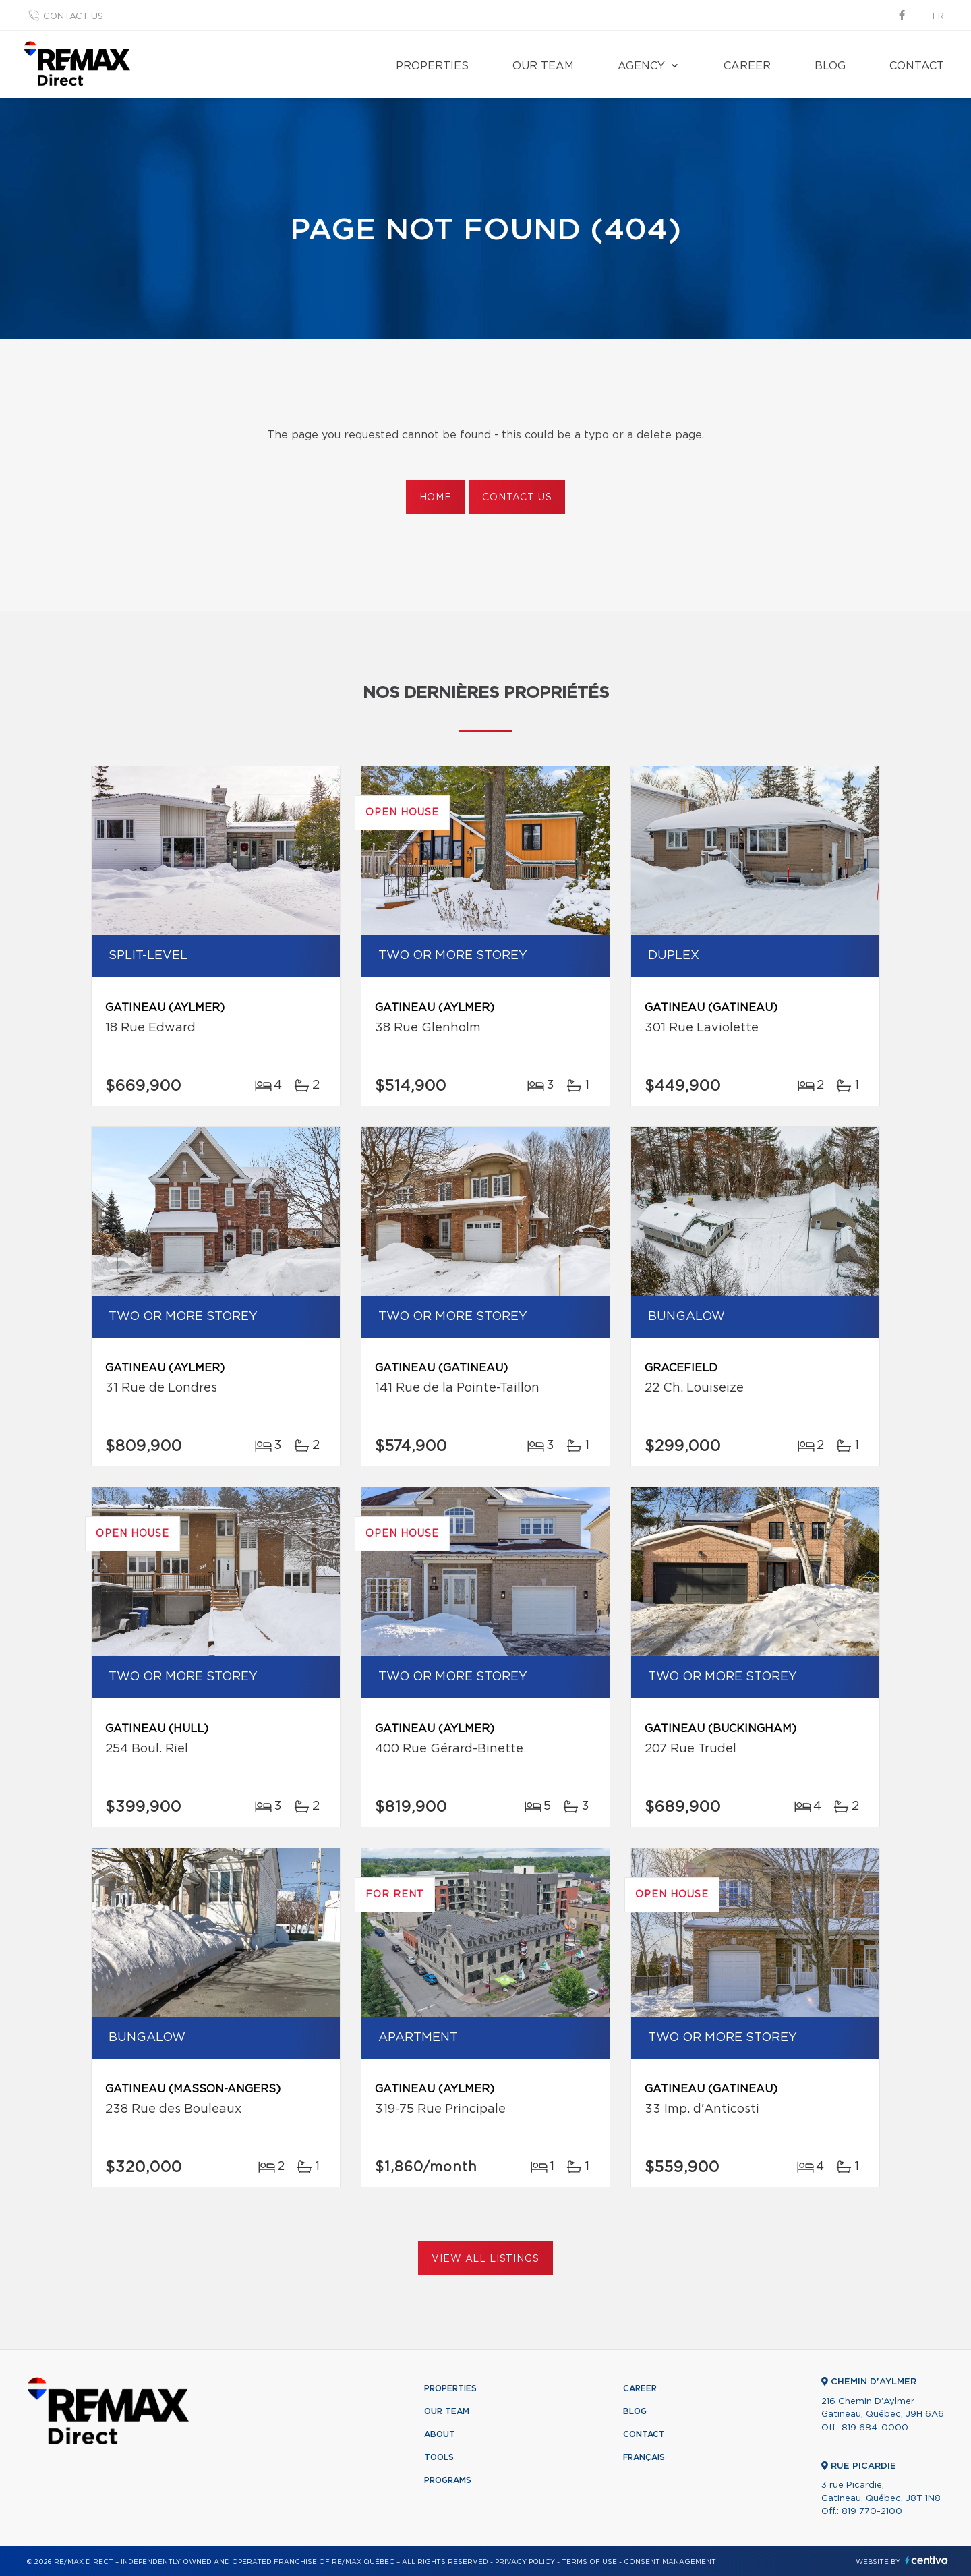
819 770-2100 (872, 2511)
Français (644, 2457)
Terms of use (589, 2561)
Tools (439, 2457)
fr (938, 16)
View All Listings (485, 2259)
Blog (830, 66)
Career (747, 66)
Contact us (73, 16)
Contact (916, 66)
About (439, 2434)
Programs (447, 2480)
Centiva (926, 2560)
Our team (543, 66)
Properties (432, 66)
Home (435, 498)
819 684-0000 (875, 2428)
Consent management (670, 2561)
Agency (641, 66)
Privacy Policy (525, 2561)
